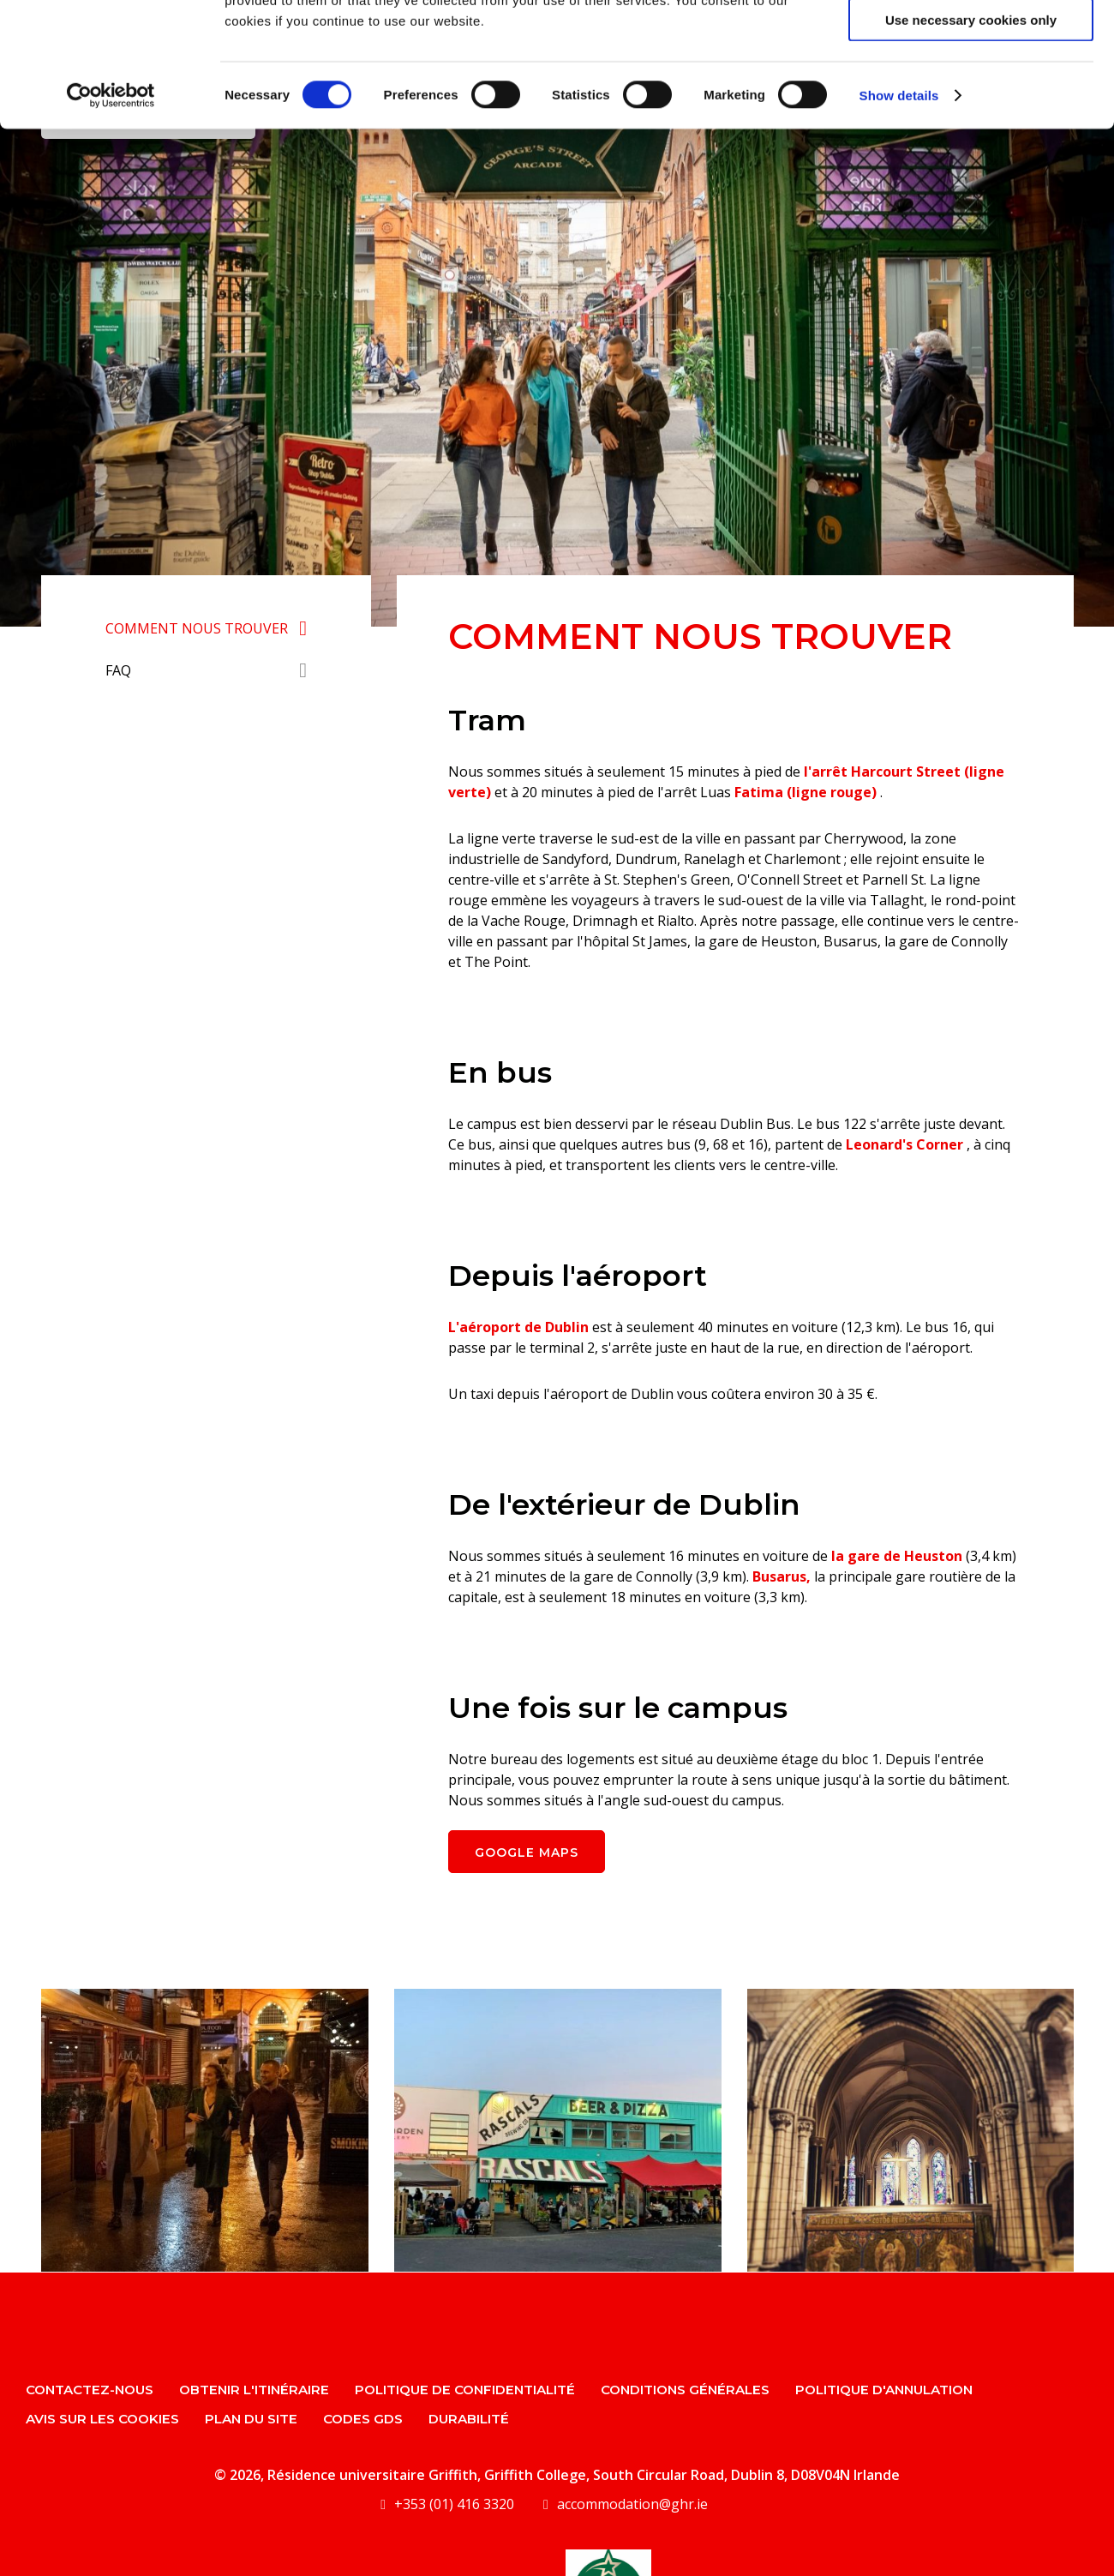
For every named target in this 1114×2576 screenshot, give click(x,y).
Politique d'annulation (884, 2389)
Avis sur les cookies (102, 2419)
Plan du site (251, 2419)
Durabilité (468, 2419)
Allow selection (970, 93)
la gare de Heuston (896, 1555)
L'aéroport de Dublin (518, 1327)
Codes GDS (363, 2419)
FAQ (118, 670)
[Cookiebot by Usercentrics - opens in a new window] (111, 219)
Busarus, (781, 1576)
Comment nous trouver (196, 628)
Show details (899, 219)
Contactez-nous (89, 2389)
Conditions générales (685, 2389)
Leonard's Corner (904, 1144)
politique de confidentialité (465, 2389)
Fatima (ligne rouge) (805, 792)
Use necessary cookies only (971, 143)
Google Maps (526, 1852)
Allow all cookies (971, 42)
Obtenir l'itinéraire (254, 2389)
